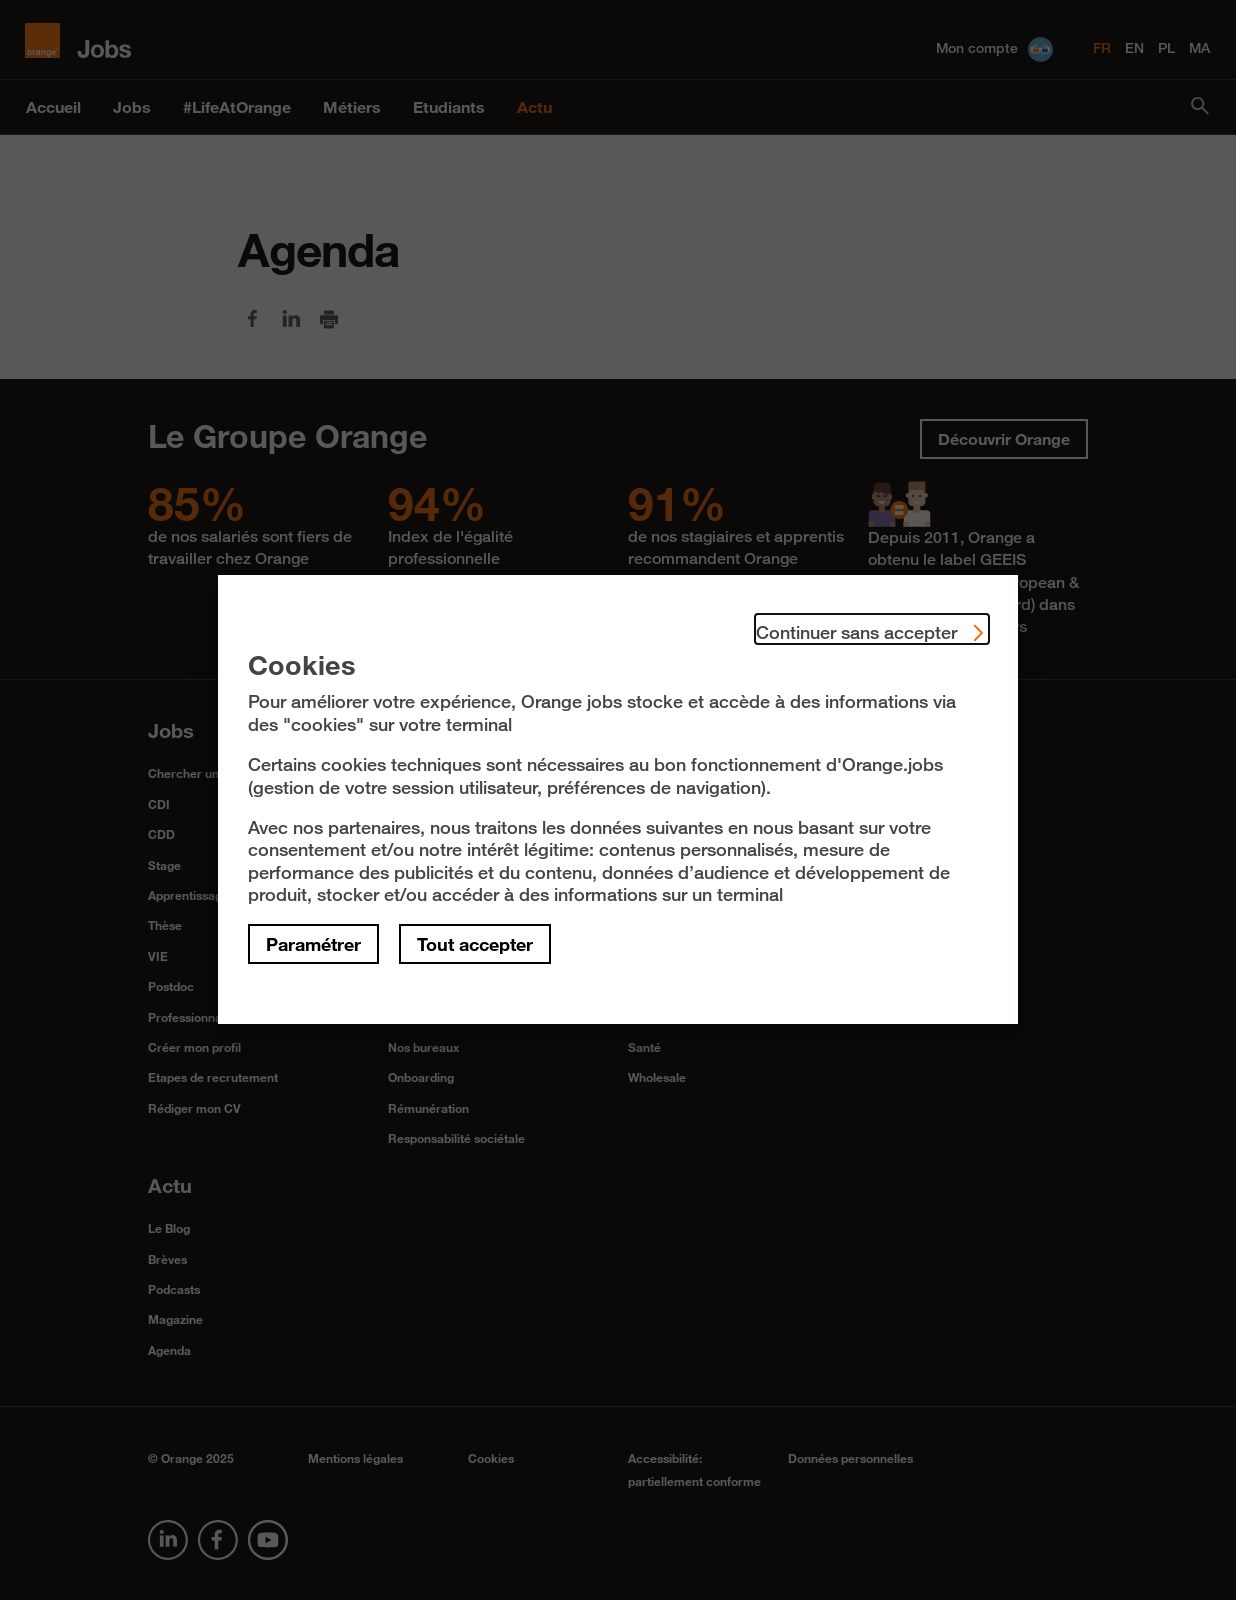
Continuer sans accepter (872, 629)
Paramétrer (313, 944)
